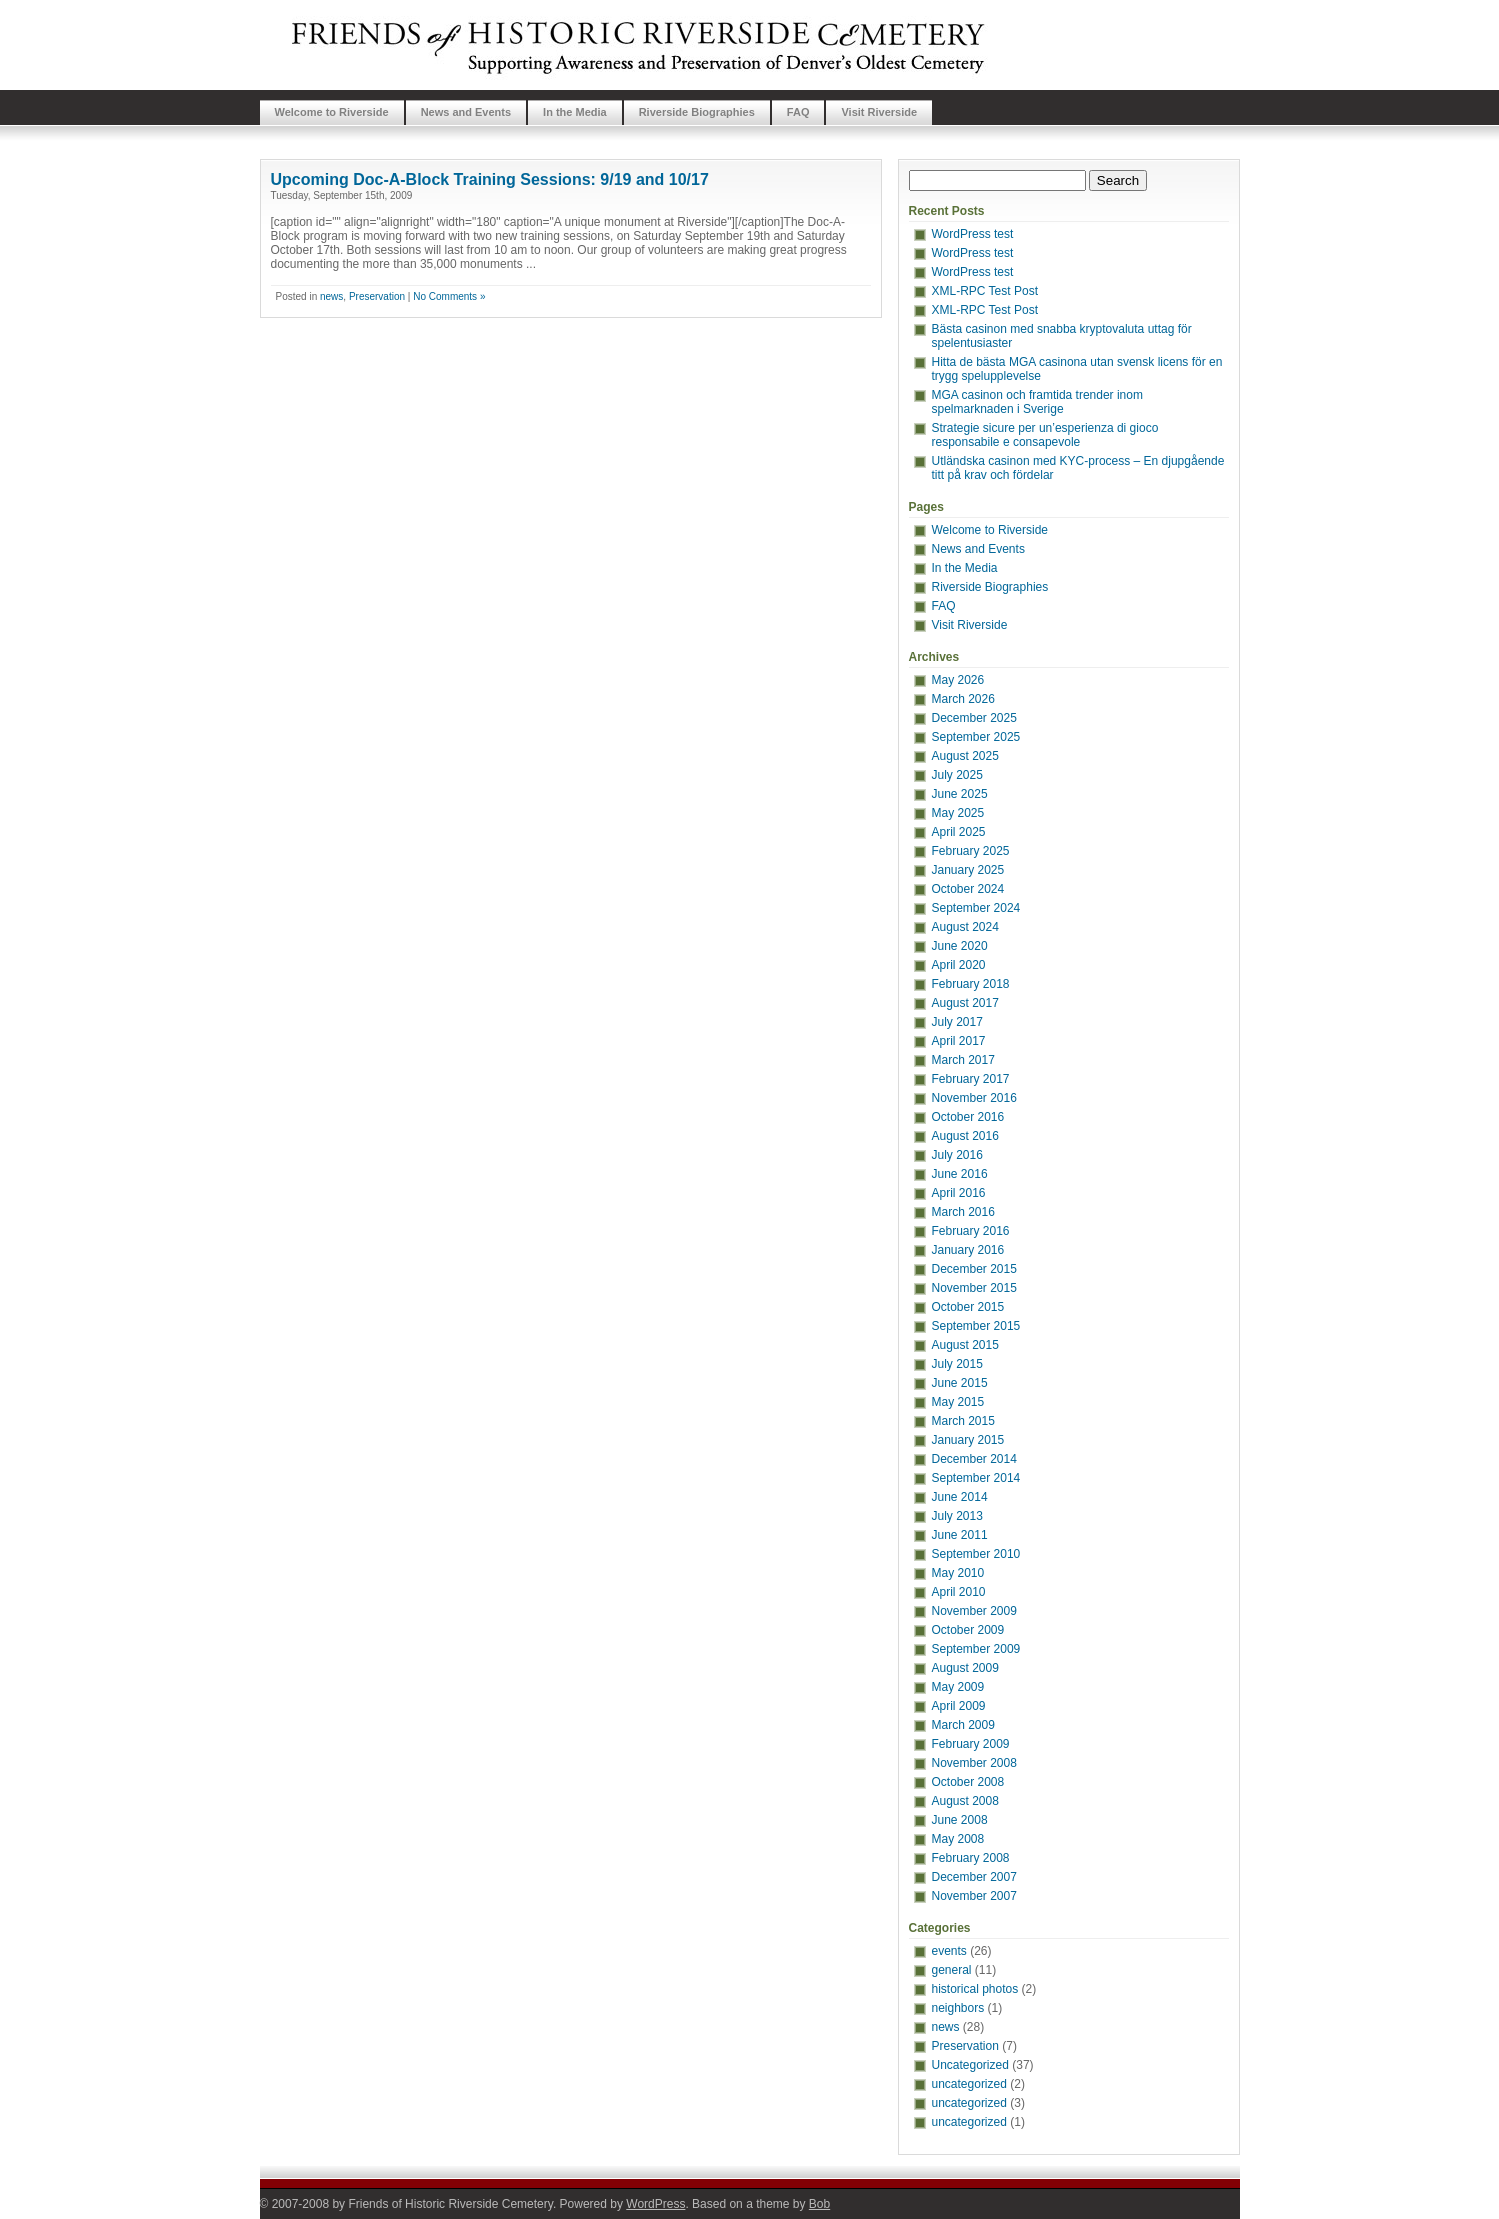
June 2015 (960, 1383)
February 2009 (971, 1744)
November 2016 (974, 1098)
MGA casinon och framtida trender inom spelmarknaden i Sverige (1037, 402)
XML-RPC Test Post (985, 291)
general (952, 1970)
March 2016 (963, 1212)
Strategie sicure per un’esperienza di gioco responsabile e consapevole (1045, 435)
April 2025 (959, 832)
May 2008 (958, 1839)
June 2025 (960, 794)
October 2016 (968, 1117)
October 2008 (968, 1782)
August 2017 (965, 1003)
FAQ (798, 112)
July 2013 (957, 1516)
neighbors (958, 2008)
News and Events (466, 112)
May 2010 (958, 1573)
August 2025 (965, 756)
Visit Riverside (879, 112)
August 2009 (965, 1668)
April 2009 (959, 1706)
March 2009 (963, 1725)
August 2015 (965, 1345)
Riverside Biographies (697, 112)
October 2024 (968, 889)
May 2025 (958, 813)
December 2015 (974, 1269)
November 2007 (974, 1896)
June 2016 (960, 1174)
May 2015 (958, 1402)
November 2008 (974, 1763)
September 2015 (976, 1326)
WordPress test (973, 234)
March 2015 (963, 1421)
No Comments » (449, 296)
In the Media (575, 112)
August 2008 (965, 1801)
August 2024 (965, 927)
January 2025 (968, 870)
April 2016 (959, 1193)
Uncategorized (970, 2065)
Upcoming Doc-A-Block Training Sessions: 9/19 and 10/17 (490, 179)
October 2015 (968, 1307)
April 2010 (959, 1592)
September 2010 (976, 1554)
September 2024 (976, 908)
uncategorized (969, 2084)
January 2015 (968, 1440)
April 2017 (959, 1041)
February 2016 (971, 1231)
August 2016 (965, 1136)
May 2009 (958, 1687)
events (949, 1951)
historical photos (975, 1989)
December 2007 (974, 1877)
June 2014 (960, 1497)
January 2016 (968, 1250)
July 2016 (957, 1155)
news (331, 296)
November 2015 (974, 1288)
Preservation (377, 296)
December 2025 (974, 718)
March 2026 (963, 699)
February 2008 (971, 1858)
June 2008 (960, 1820)
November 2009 (974, 1611)
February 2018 (971, 984)
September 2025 (976, 737)
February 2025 (971, 851)
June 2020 (960, 946)
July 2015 (957, 1364)
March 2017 (963, 1060)
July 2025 (957, 775)
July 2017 (957, 1022)
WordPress (655, 2204)
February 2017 (971, 1079)
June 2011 (960, 1535)
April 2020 (959, 965)
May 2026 (958, 680)
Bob (819, 2204)
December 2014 (974, 1459)
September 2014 (976, 1478)
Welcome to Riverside (332, 112)
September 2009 (976, 1649)
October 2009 (968, 1630)
